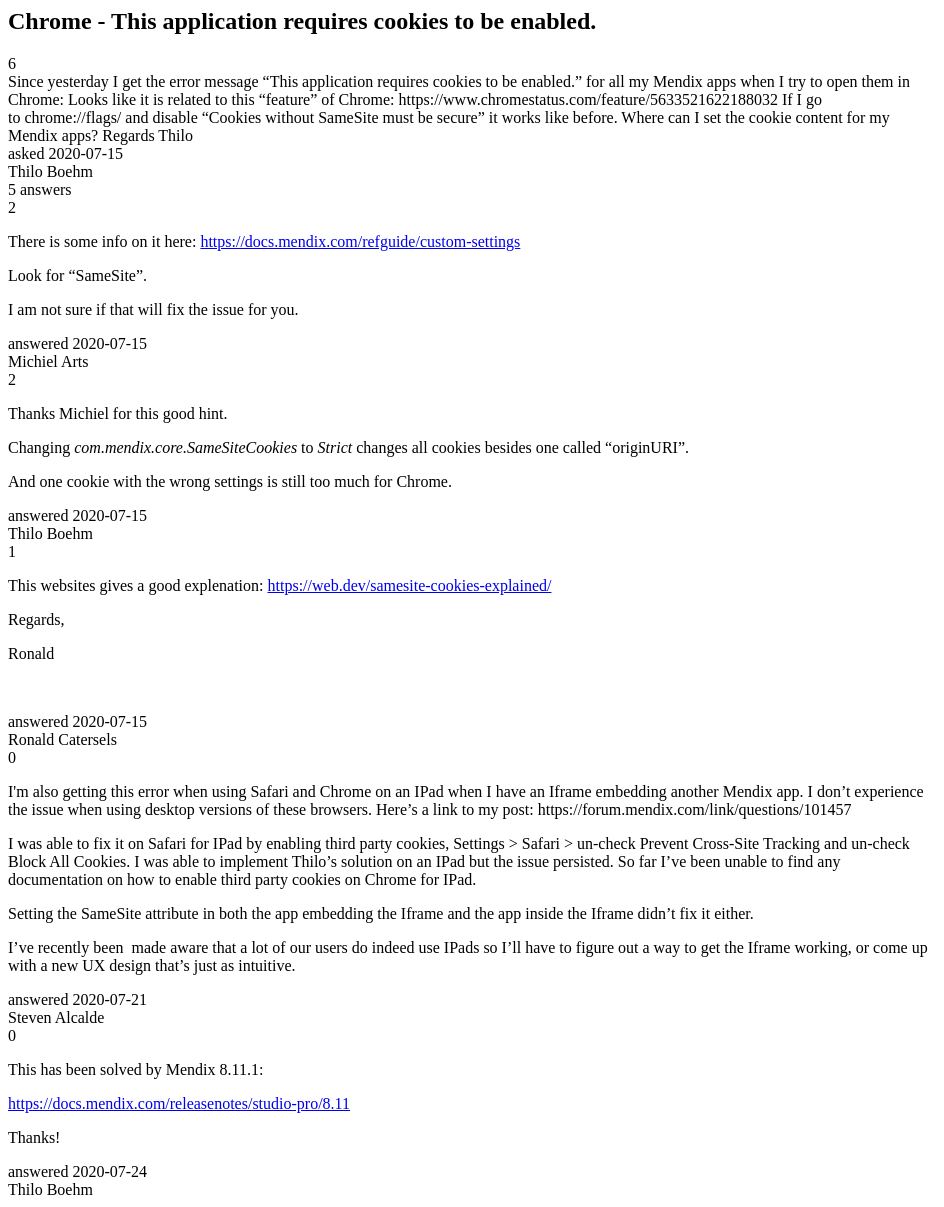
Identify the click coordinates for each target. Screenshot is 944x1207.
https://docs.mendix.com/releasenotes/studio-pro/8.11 (179, 1103)
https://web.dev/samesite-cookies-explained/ (410, 585)
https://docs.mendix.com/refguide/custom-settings (360, 241)
